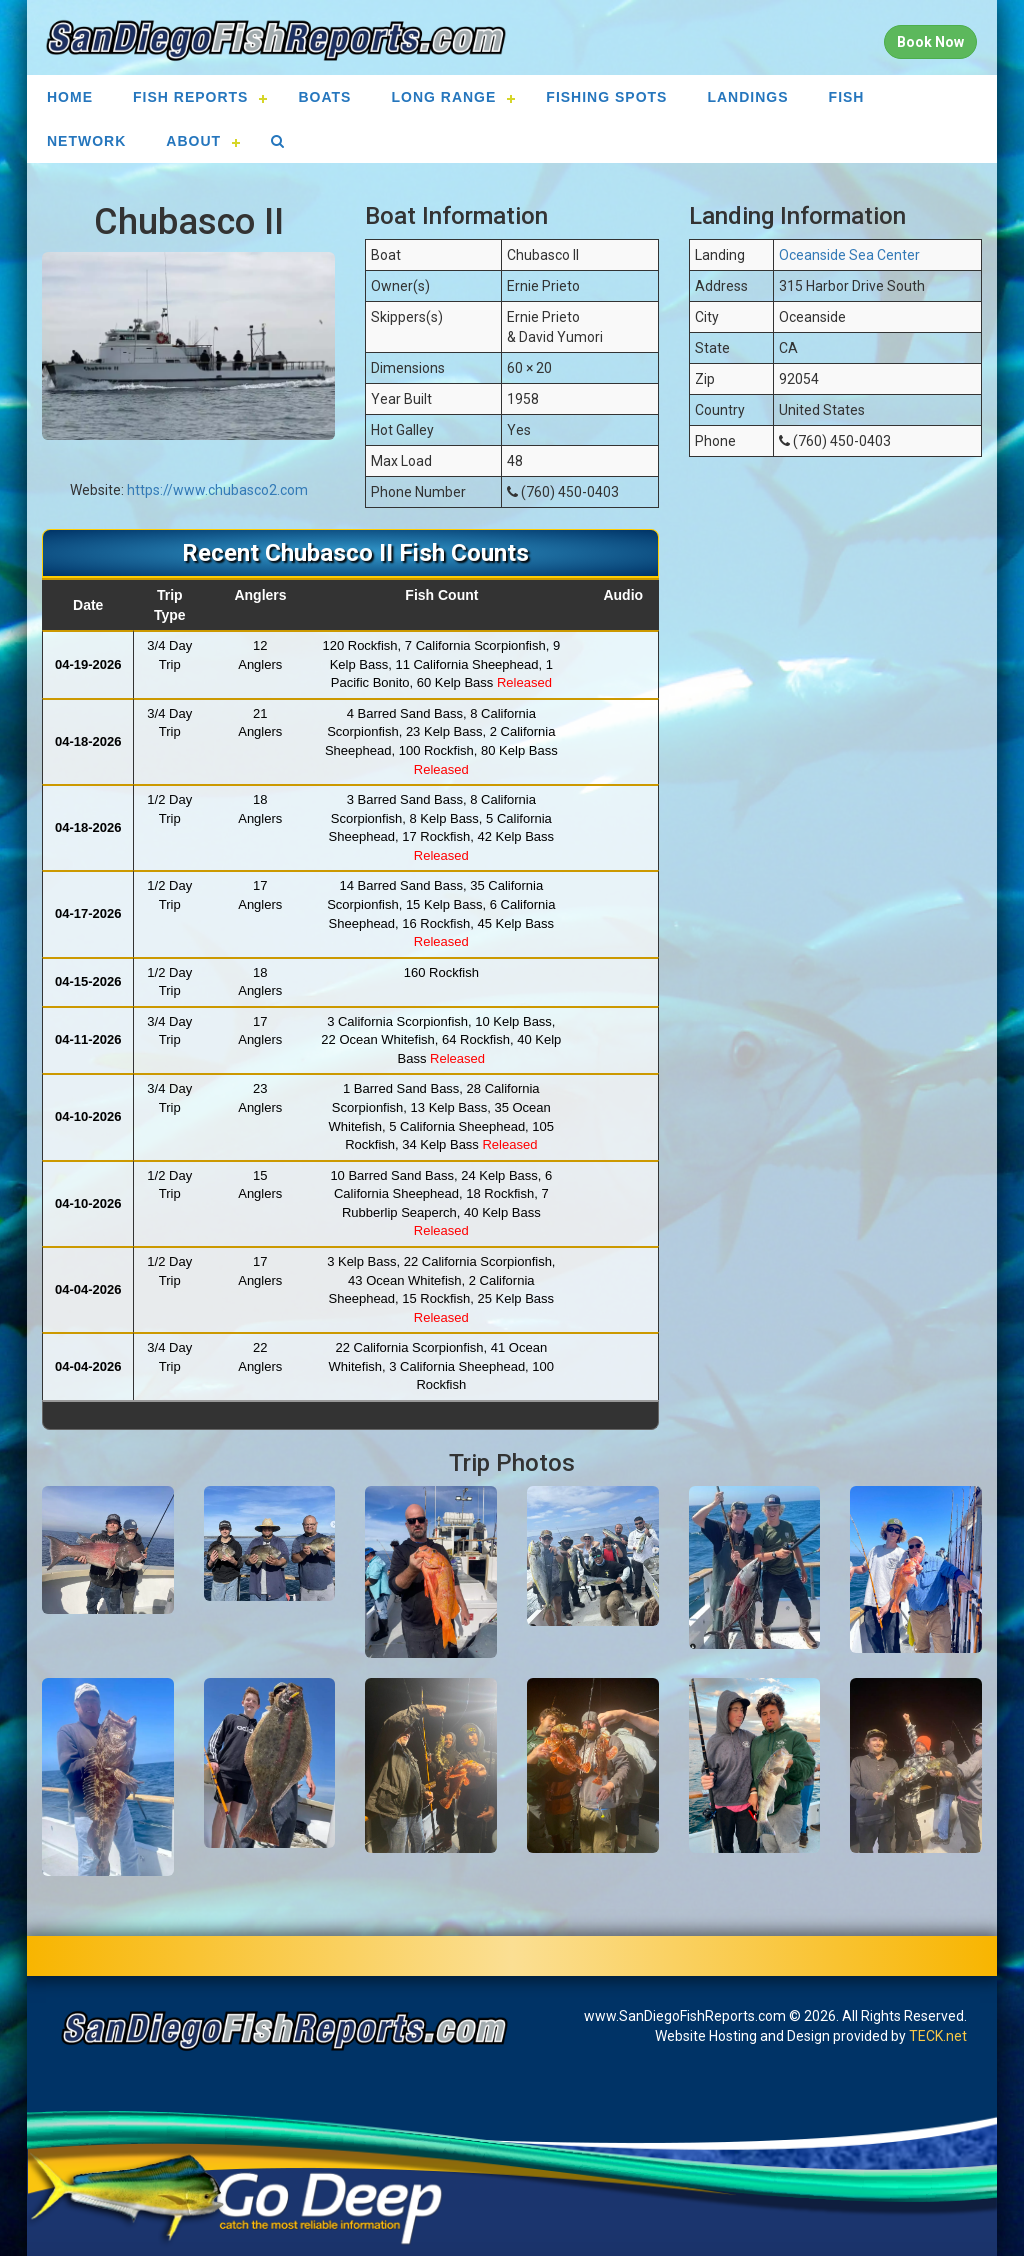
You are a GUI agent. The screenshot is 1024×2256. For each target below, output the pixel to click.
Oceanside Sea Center (849, 255)
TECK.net (938, 2036)
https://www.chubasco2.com (217, 490)
